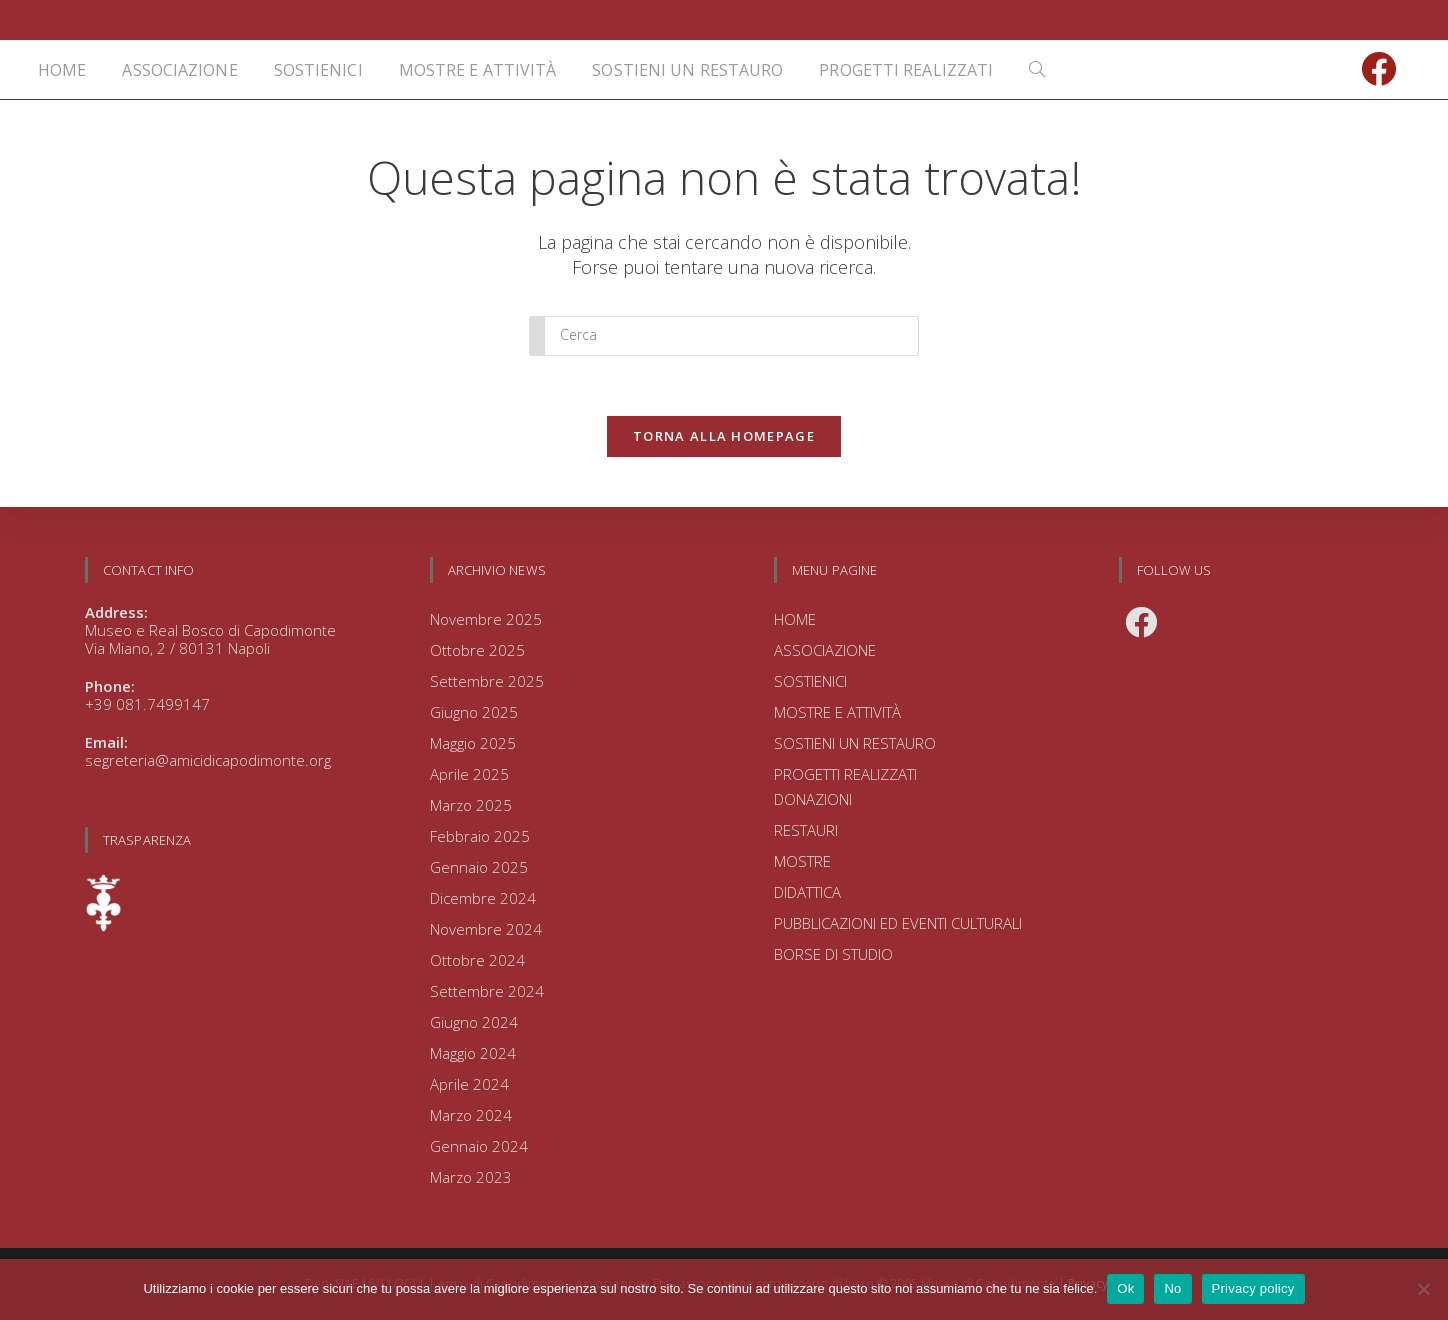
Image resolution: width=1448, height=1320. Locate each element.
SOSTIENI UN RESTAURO (855, 743)
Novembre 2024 (486, 929)
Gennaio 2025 (479, 867)
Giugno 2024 (474, 1022)
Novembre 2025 (486, 619)
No (1172, 1288)
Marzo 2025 (471, 805)
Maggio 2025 (473, 743)
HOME (795, 619)
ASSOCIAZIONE (825, 650)
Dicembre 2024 (483, 898)
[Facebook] (1141, 622)
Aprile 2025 (469, 774)
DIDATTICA (807, 892)
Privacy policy (1253, 1288)
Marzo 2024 (471, 1115)
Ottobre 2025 (477, 650)
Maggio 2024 (473, 1053)
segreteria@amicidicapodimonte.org (208, 760)
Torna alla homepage (724, 436)
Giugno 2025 (474, 712)
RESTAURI (806, 830)
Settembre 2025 (487, 681)
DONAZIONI (813, 799)
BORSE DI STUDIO (833, 954)
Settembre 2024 (487, 991)
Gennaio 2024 (479, 1146)
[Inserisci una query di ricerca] (724, 336)
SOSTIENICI (810, 681)
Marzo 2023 (471, 1177)
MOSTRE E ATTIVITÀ (837, 712)
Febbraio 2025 (480, 836)
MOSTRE (802, 861)
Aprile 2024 (469, 1084)
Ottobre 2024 (477, 960)
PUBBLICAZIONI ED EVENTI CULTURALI (898, 923)
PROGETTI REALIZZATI (845, 774)
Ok (1125, 1288)
